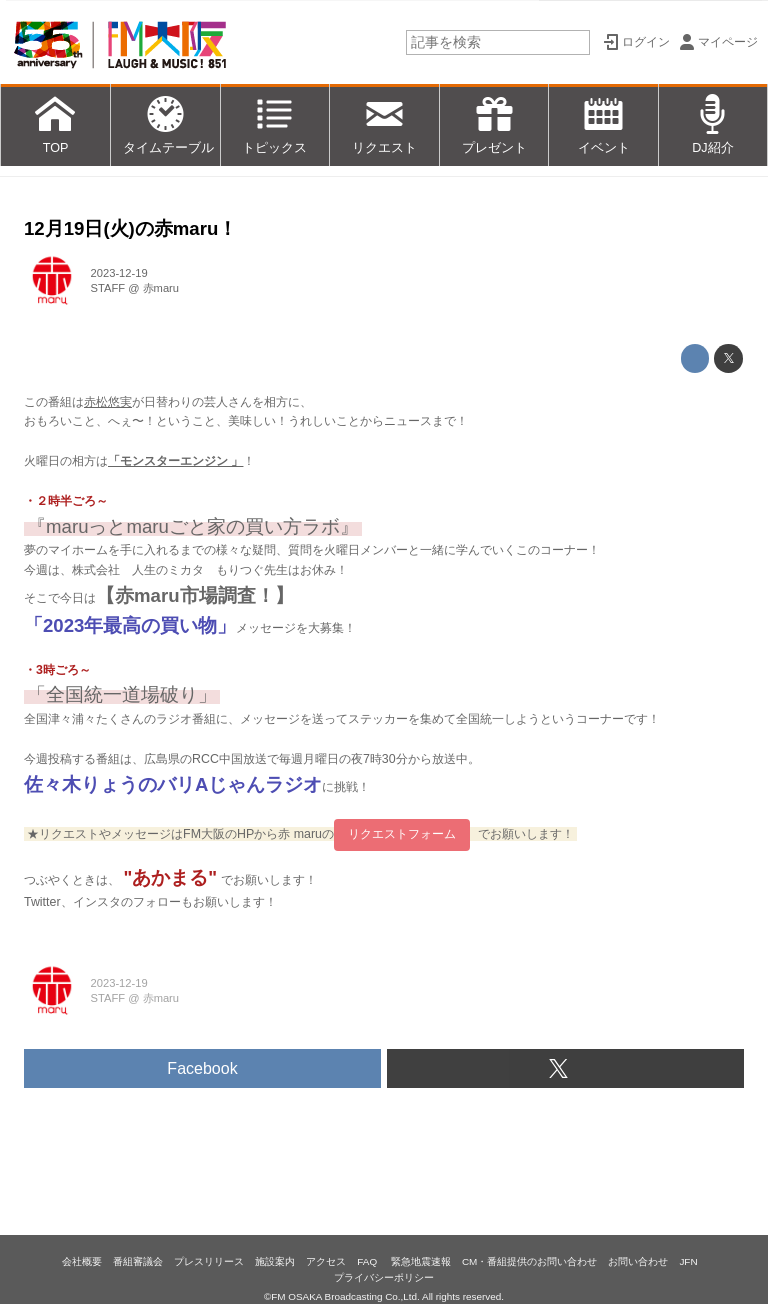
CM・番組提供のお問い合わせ (529, 1261)
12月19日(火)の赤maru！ (130, 228)
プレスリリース (209, 1261)
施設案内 (275, 1261)
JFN (688, 1261)
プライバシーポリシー (384, 1277)
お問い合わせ (638, 1261)
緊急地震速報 (421, 1261)
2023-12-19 (119, 273)
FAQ (368, 1261)
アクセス (326, 1261)
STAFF (108, 288)
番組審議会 (138, 1261)
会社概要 (82, 1261)
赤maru (161, 288)
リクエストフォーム (402, 834)
